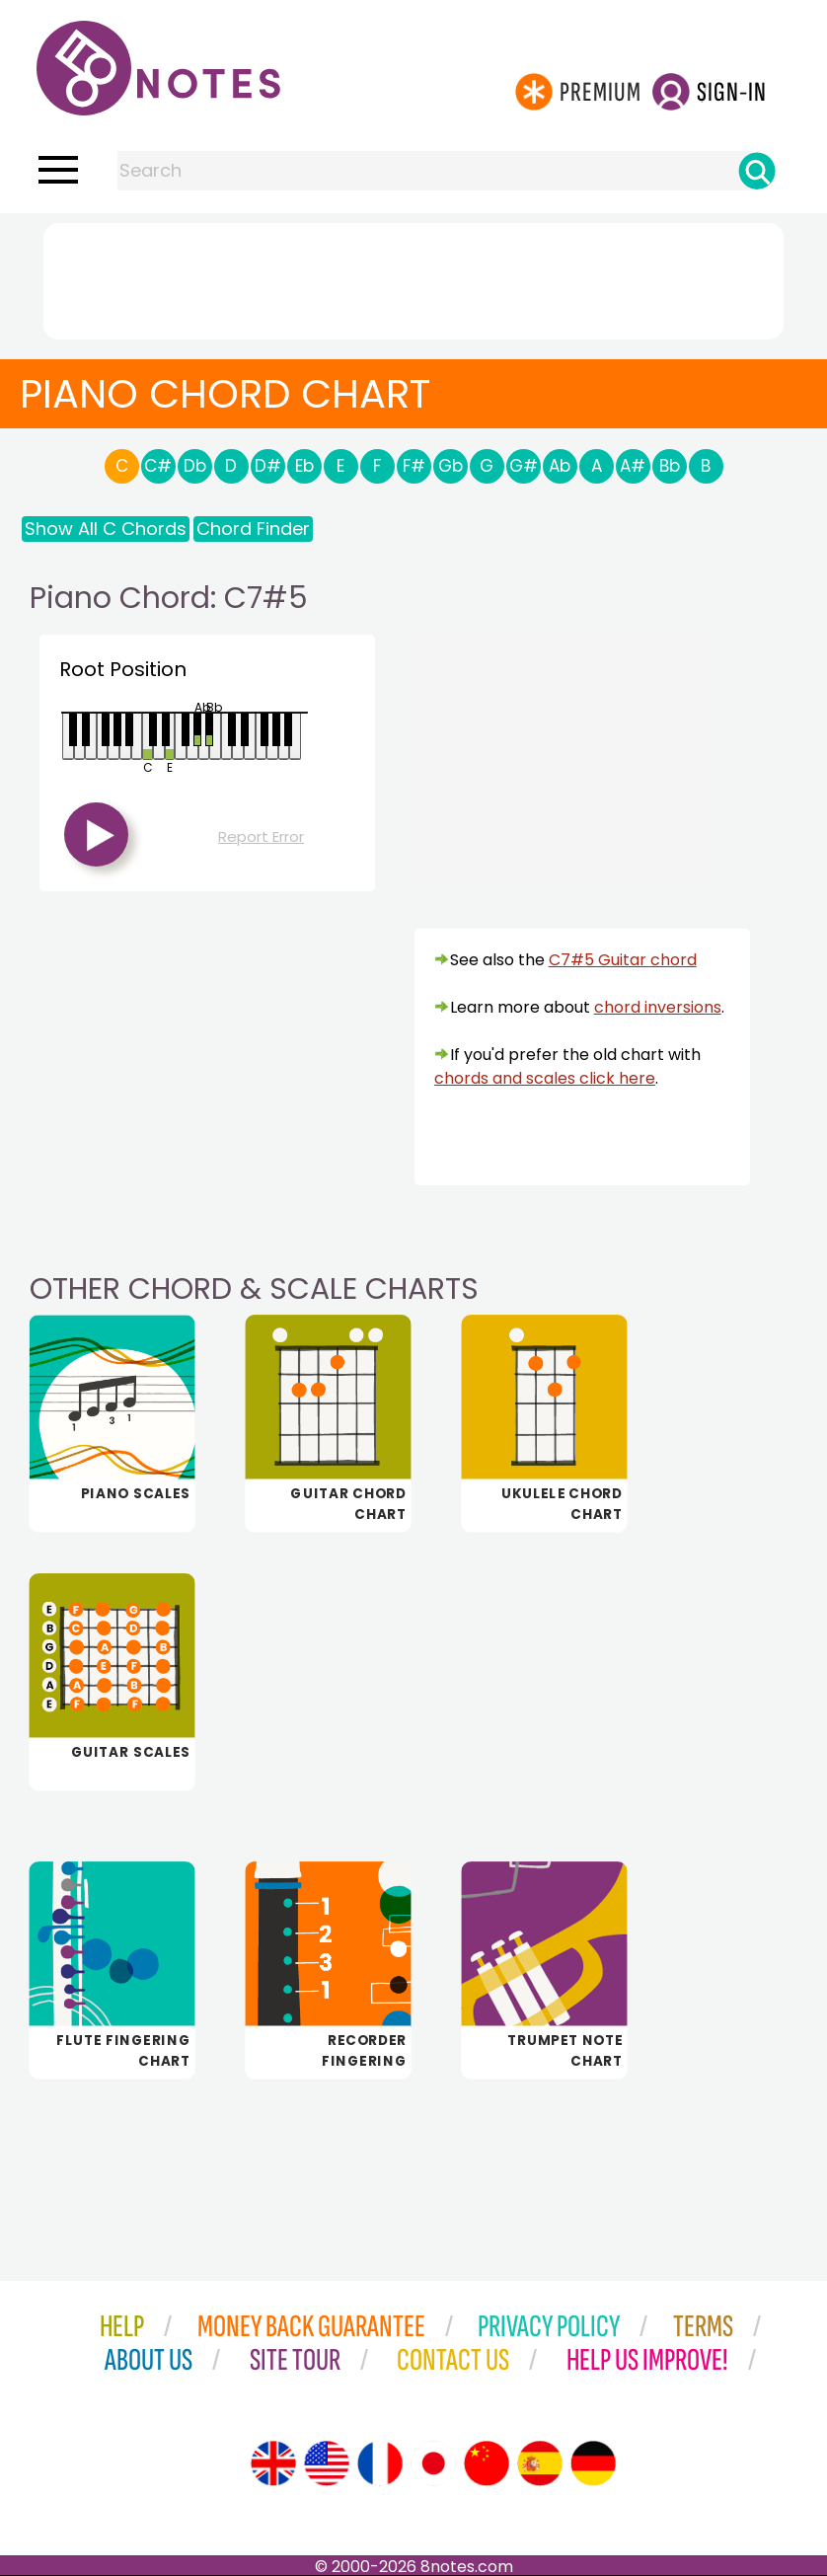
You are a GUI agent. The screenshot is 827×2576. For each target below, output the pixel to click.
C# (158, 466)
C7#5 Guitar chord (623, 959)
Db (195, 466)
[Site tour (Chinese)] (486, 2463)
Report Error (261, 836)
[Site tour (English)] (273, 2463)
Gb (450, 466)
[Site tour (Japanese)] (433, 2463)
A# (632, 466)
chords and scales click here (544, 1078)
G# (523, 466)
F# (414, 466)
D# (268, 466)
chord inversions (657, 1007)
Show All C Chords (106, 528)
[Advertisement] (413, 277)
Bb (669, 466)
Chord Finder (253, 528)
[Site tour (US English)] (326, 2463)
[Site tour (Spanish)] (539, 2463)
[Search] (757, 170)
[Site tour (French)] (380, 2463)
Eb (304, 466)
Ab (559, 466)
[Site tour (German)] (593, 2463)
